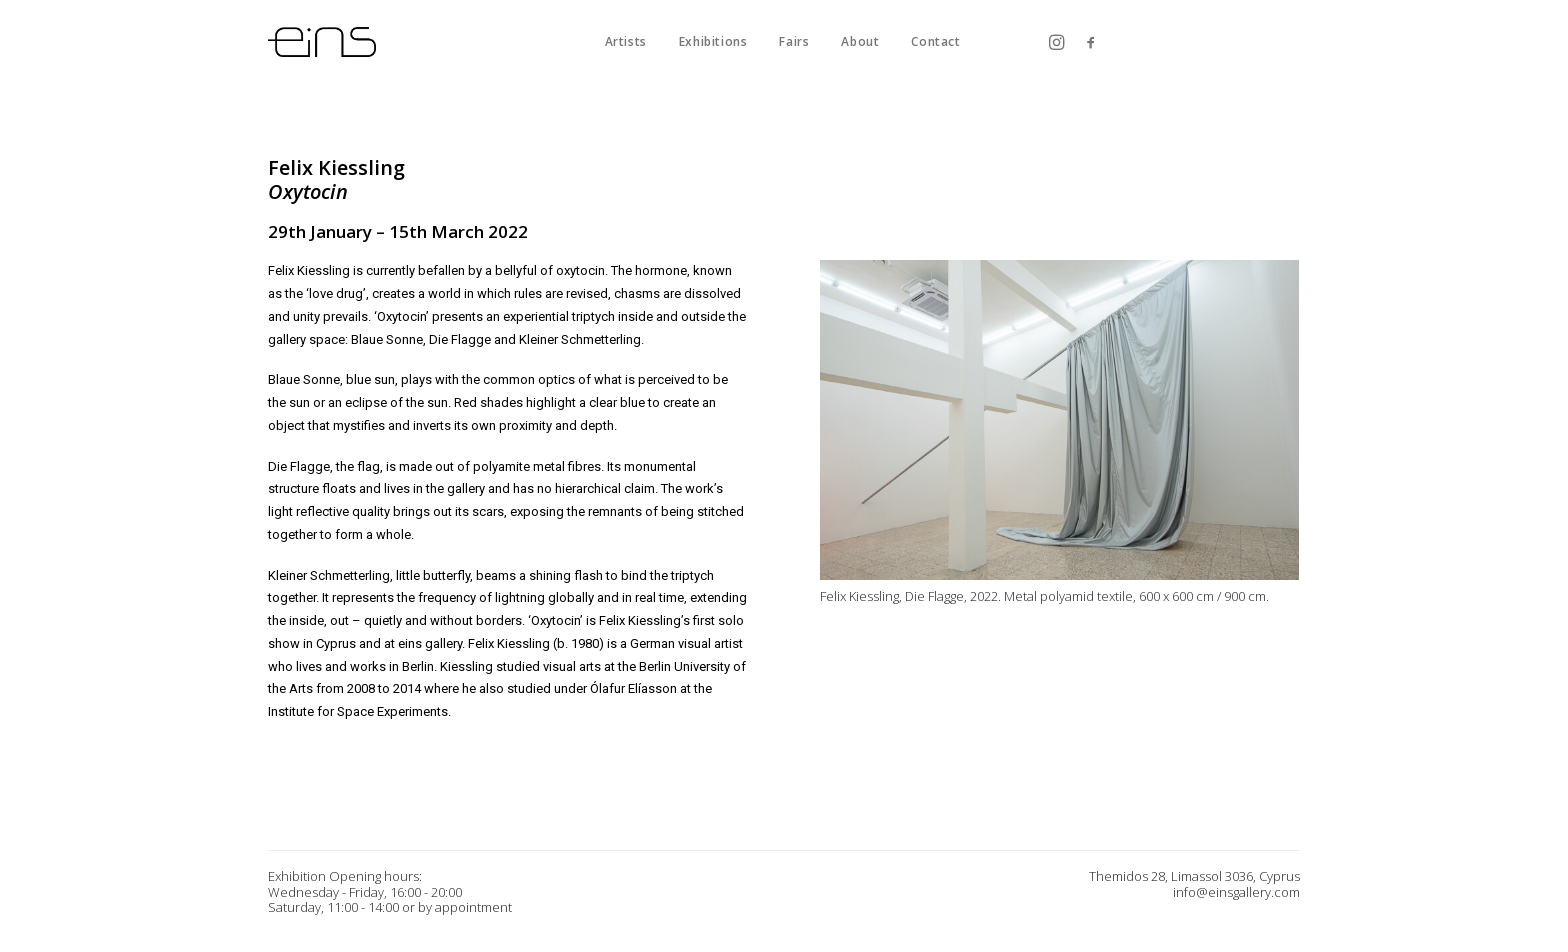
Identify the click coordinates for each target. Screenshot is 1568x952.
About (860, 41)
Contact (935, 41)
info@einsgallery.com (1236, 892)
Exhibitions (713, 41)
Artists (626, 41)
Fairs (794, 41)
